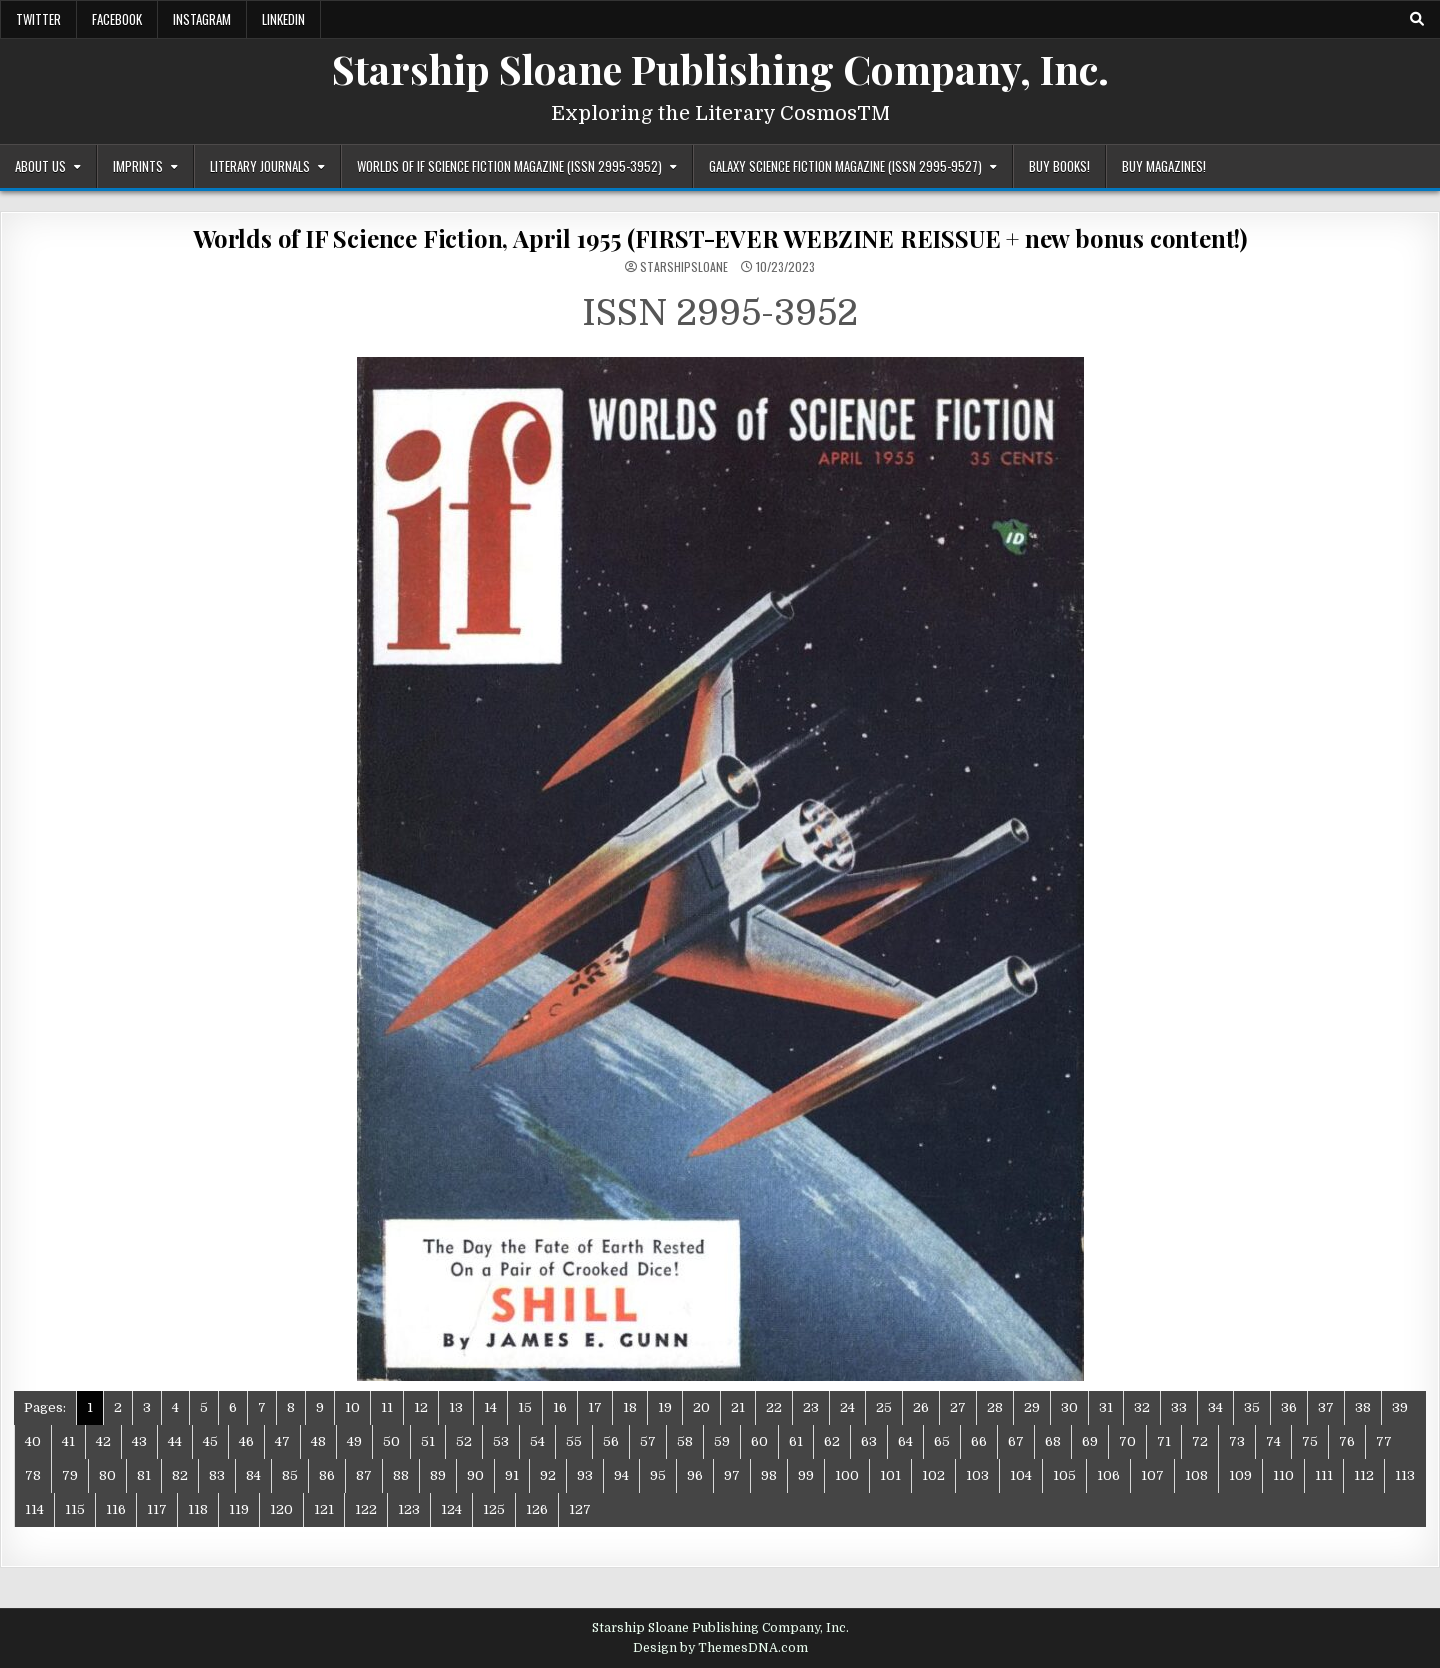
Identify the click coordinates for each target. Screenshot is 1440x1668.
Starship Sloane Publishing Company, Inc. (720, 68)
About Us (40, 166)
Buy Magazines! (1164, 166)
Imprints (138, 166)
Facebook (117, 19)
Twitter (38, 19)
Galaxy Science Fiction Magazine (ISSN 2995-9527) (845, 166)
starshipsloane (684, 267)
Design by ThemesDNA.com (720, 1648)
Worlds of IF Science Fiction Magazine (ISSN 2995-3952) (509, 166)
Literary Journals (260, 166)
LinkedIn (283, 19)
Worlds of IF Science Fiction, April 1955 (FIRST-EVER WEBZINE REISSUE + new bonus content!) (720, 238)
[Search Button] (1417, 19)
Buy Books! (1059, 166)
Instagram (202, 19)
